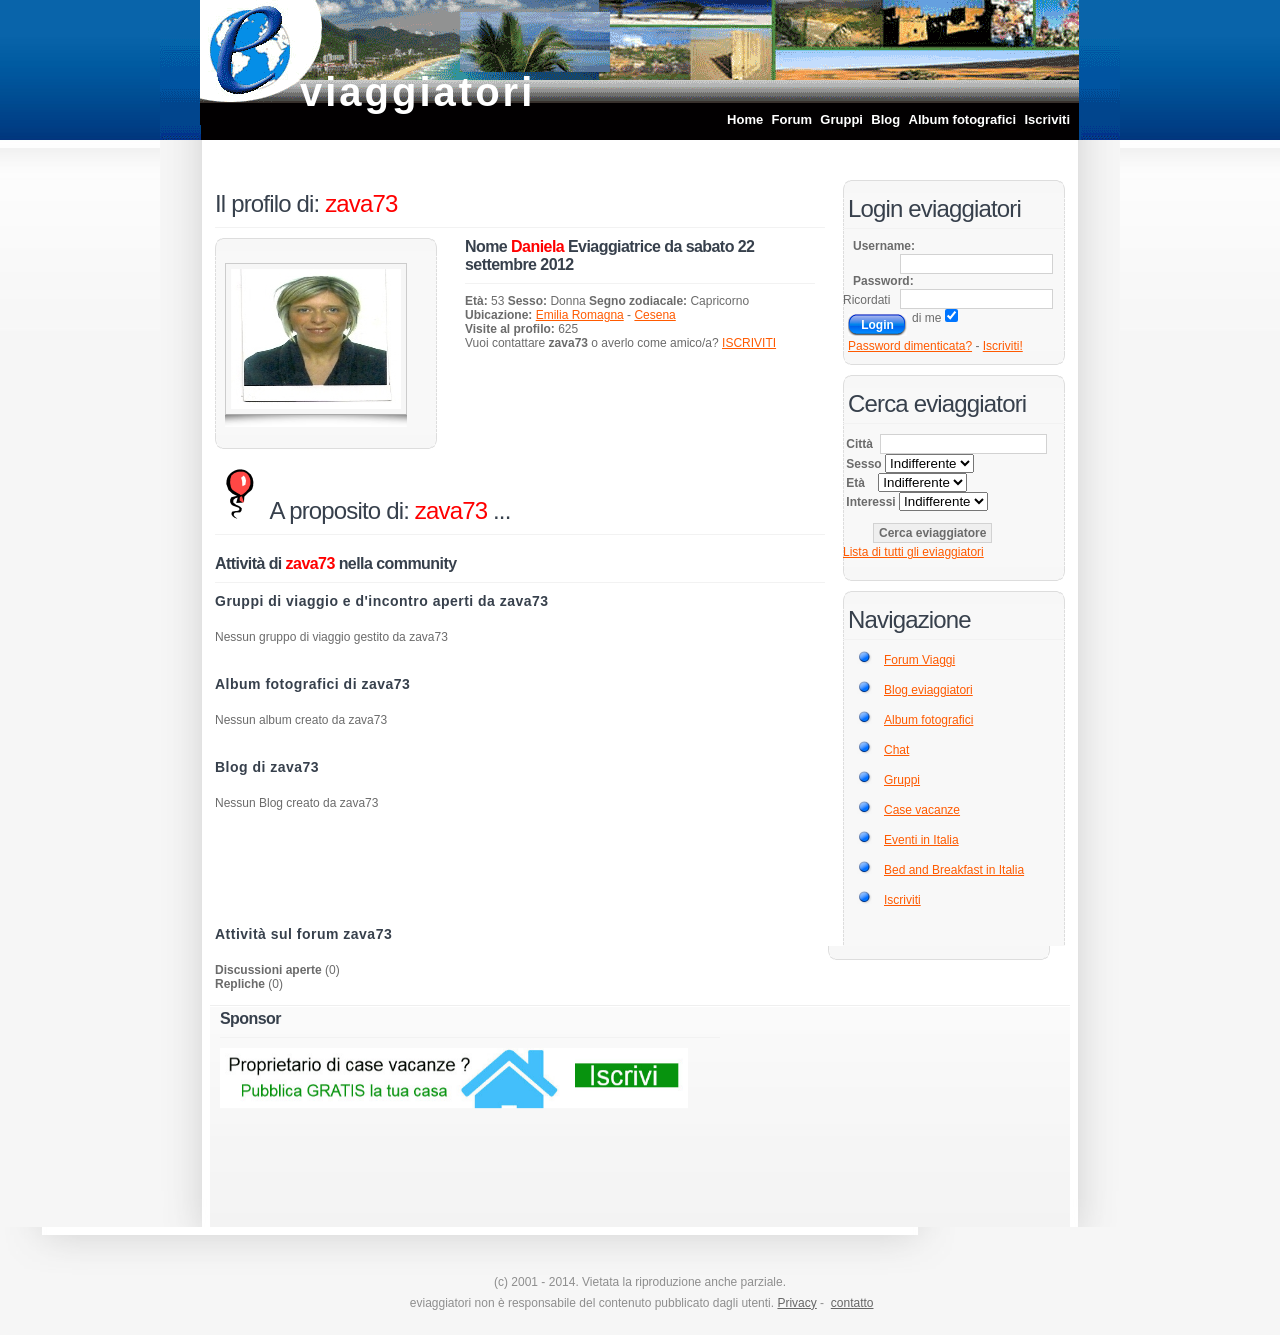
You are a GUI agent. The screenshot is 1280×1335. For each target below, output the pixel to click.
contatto (852, 1303)
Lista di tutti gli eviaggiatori (913, 552)
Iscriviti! (1003, 346)
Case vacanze (922, 810)
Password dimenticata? (910, 346)
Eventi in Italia (921, 840)
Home (745, 119)
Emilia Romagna (580, 315)
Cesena (654, 315)
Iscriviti (1047, 119)
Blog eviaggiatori (928, 690)
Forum (792, 119)
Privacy (796, 1303)
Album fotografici (963, 119)
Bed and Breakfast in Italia (954, 870)
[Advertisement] (520, 872)
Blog (885, 119)
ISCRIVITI (749, 343)
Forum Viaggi (919, 660)
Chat (896, 750)
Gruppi (841, 119)
